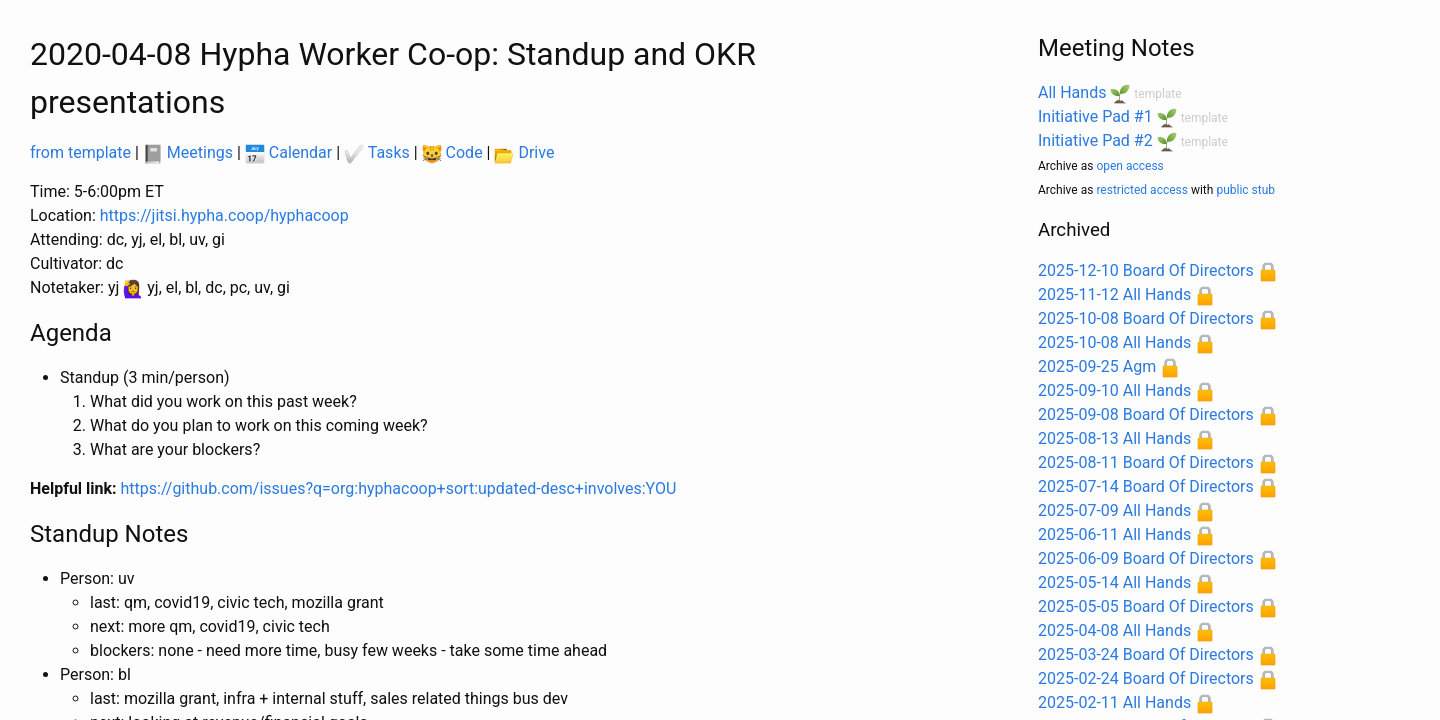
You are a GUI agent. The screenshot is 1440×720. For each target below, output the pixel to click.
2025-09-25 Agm (1097, 366)
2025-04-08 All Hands (1114, 630)
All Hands (1072, 92)
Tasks (377, 152)
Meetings (188, 152)
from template (80, 152)
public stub (1245, 190)
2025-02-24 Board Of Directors (1146, 678)
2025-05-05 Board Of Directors (1146, 606)
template (1157, 94)
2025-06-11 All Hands (1114, 534)
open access (1129, 166)
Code (452, 152)
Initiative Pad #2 (1095, 140)
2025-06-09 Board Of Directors (1146, 558)
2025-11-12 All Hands (1114, 294)
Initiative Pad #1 (1095, 116)
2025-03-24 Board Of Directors (1146, 654)
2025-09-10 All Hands (1114, 390)
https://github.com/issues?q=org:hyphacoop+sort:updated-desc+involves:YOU (399, 488)
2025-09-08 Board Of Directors (1146, 414)
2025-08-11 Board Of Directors (1146, 462)
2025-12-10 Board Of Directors (1146, 270)
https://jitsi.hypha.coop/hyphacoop (224, 215)
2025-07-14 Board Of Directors (1146, 486)
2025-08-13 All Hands (1114, 438)
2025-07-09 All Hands (1114, 510)
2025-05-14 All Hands (1114, 582)
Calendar (288, 152)
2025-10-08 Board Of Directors (1146, 318)
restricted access (1142, 190)
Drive (524, 152)
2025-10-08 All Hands (1114, 342)
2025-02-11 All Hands (1114, 702)
